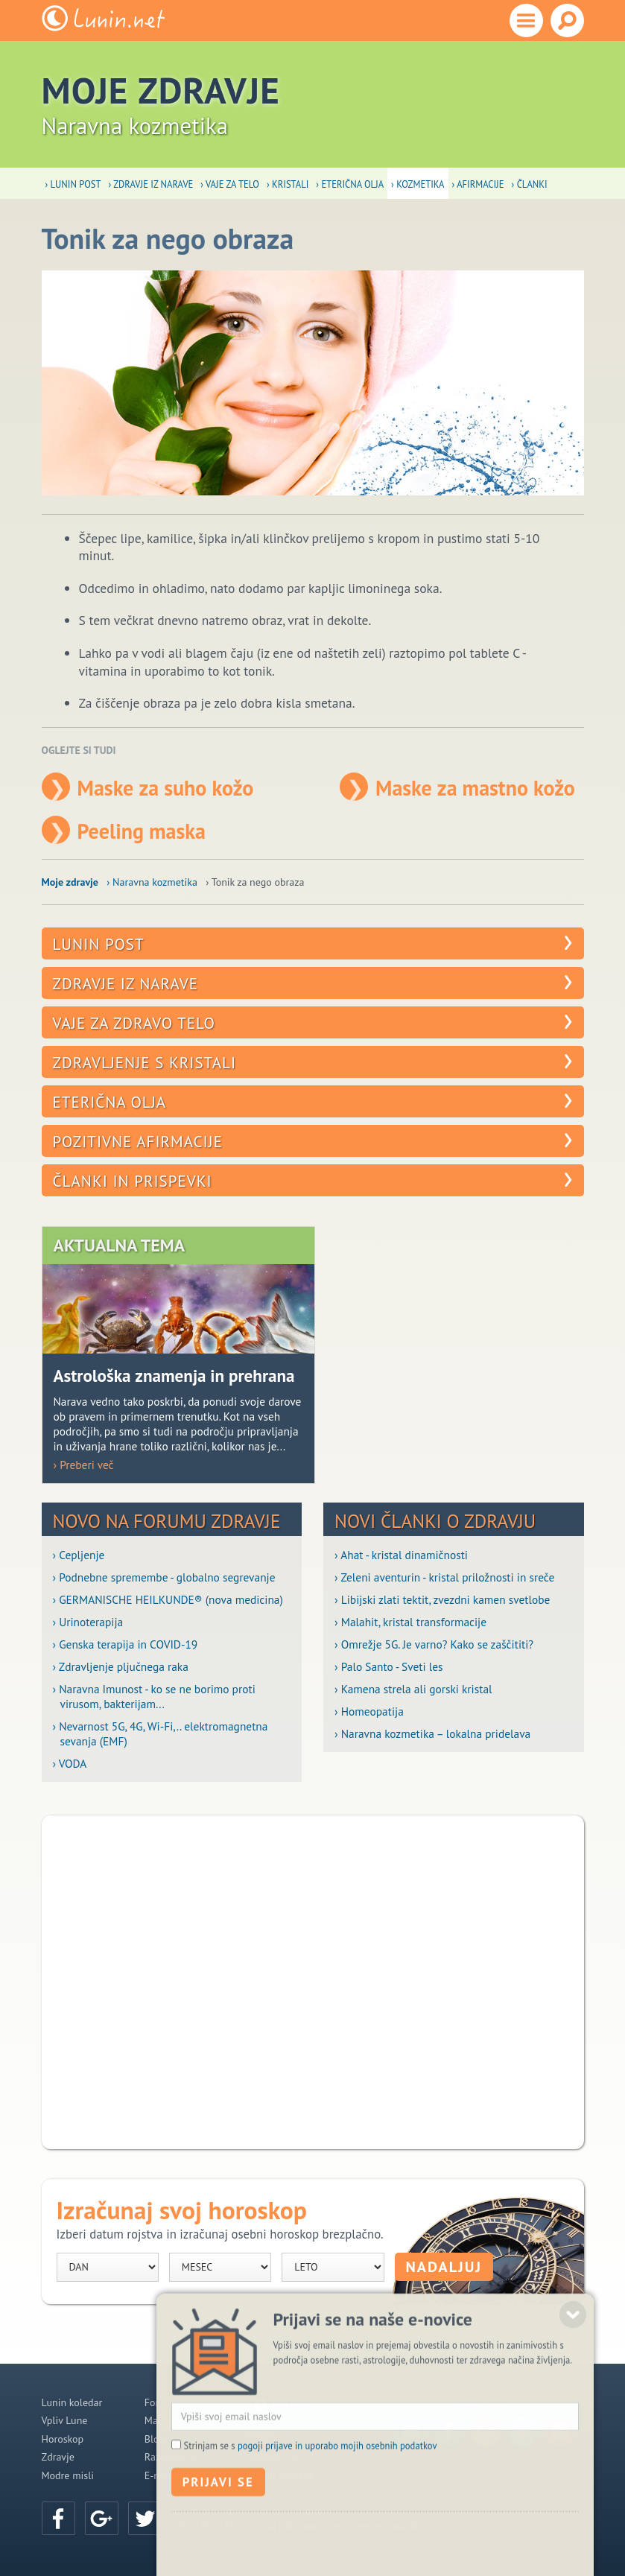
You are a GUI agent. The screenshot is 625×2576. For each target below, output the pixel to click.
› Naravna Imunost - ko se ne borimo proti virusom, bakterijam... (154, 1696)
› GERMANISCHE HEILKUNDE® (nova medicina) (168, 1599)
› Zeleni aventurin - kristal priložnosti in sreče (444, 1577)
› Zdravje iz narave (150, 184)
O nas (260, 2438)
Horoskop (63, 2439)
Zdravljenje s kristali (145, 1063)
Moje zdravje (70, 882)
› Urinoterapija (88, 1621)
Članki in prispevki (132, 1181)
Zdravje (58, 2457)
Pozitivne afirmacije (138, 1142)
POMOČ (289, 2404)
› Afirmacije (478, 184)
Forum (159, 2402)
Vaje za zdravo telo (134, 1023)
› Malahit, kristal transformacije (410, 1621)
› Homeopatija (369, 1711)
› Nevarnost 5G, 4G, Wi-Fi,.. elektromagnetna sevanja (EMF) (160, 1733)
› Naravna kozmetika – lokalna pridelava (432, 1733)
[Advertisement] (313, 1982)
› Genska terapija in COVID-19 (125, 1644)
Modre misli (68, 2475)
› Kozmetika (417, 184)
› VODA (70, 1763)
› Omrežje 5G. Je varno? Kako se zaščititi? (433, 1644)
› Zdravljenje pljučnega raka (120, 1666)
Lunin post (99, 944)
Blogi (156, 2439)
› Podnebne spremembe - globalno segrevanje (164, 1577)
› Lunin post (73, 184)
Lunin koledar (72, 2402)
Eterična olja (110, 1102)
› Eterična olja (350, 184)
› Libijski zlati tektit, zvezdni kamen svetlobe (442, 1599)
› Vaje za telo (229, 184)
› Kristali (287, 184)
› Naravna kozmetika (152, 882)
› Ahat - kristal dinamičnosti (401, 1554)
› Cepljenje (79, 1554)
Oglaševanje (274, 2456)
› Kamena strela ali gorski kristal (413, 1688)
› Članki (530, 184)
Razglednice (171, 2457)
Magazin (163, 2420)
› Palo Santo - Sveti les (388, 1666)
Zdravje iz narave (126, 984)
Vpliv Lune (65, 2420)
